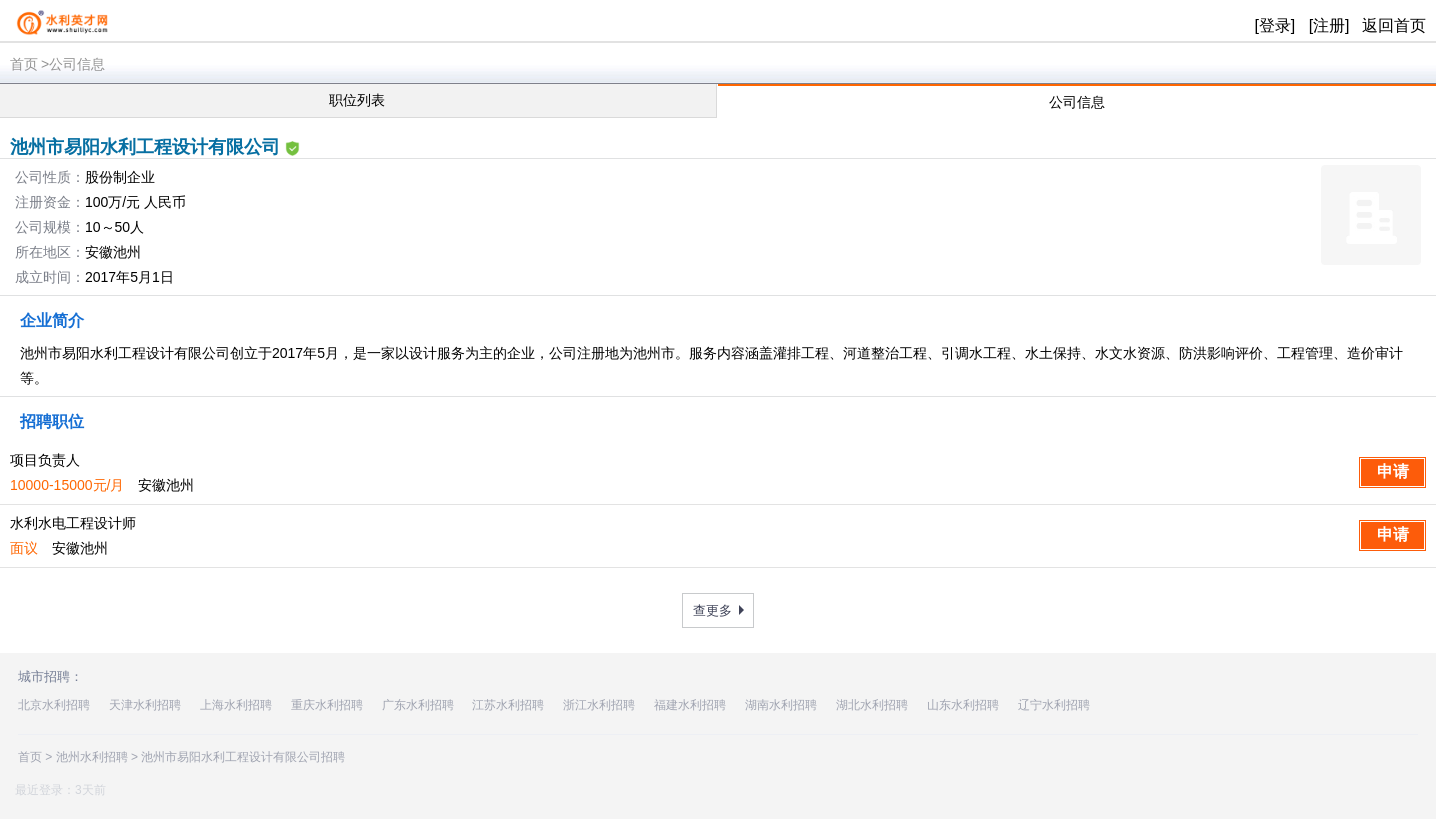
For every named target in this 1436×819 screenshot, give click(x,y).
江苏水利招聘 (508, 705)
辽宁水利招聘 (1054, 705)
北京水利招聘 (54, 705)
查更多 (712, 610)
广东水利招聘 (418, 705)
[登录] (1274, 25)
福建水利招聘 (690, 705)
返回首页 (1394, 25)
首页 (24, 64)
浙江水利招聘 (599, 705)
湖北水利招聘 (872, 705)
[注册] (1329, 25)
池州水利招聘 (92, 757)
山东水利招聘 (963, 705)
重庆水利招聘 (327, 705)
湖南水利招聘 (781, 705)
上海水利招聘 (236, 705)
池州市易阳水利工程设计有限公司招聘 (243, 757)
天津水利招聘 (145, 705)
